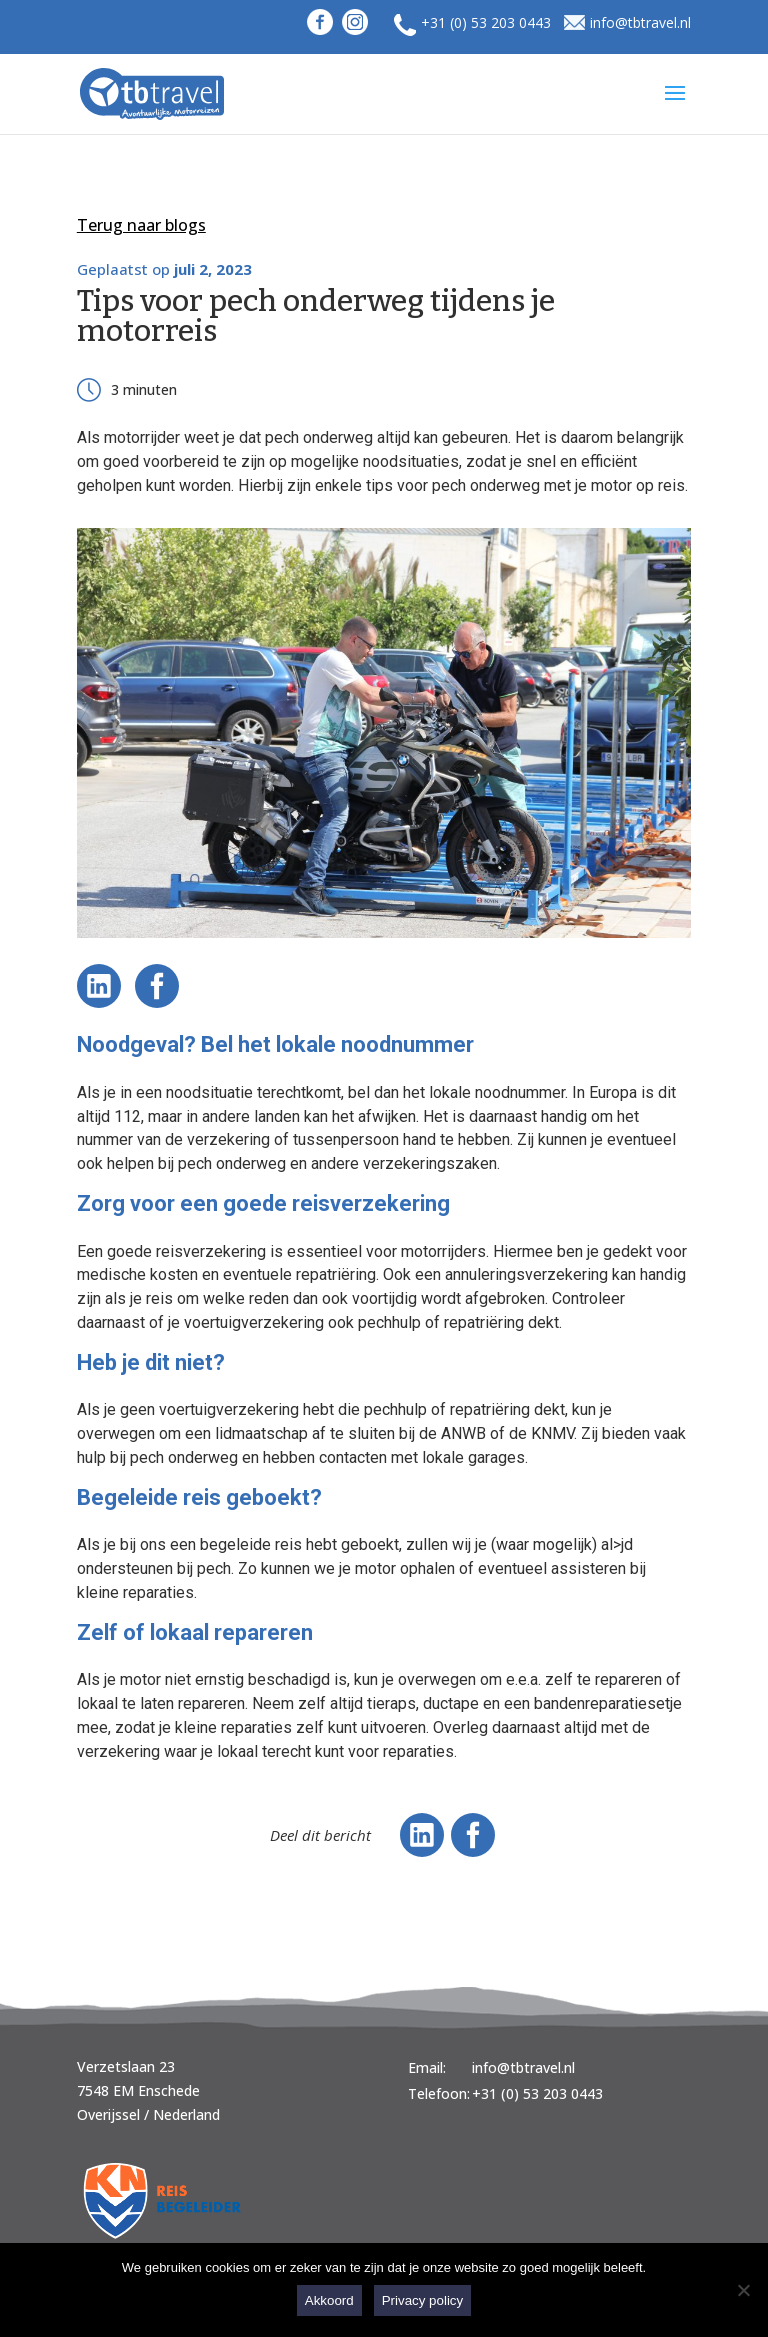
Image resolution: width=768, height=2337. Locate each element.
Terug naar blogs (141, 225)
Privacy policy (422, 2300)
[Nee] (743, 2290)
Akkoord (329, 2300)
